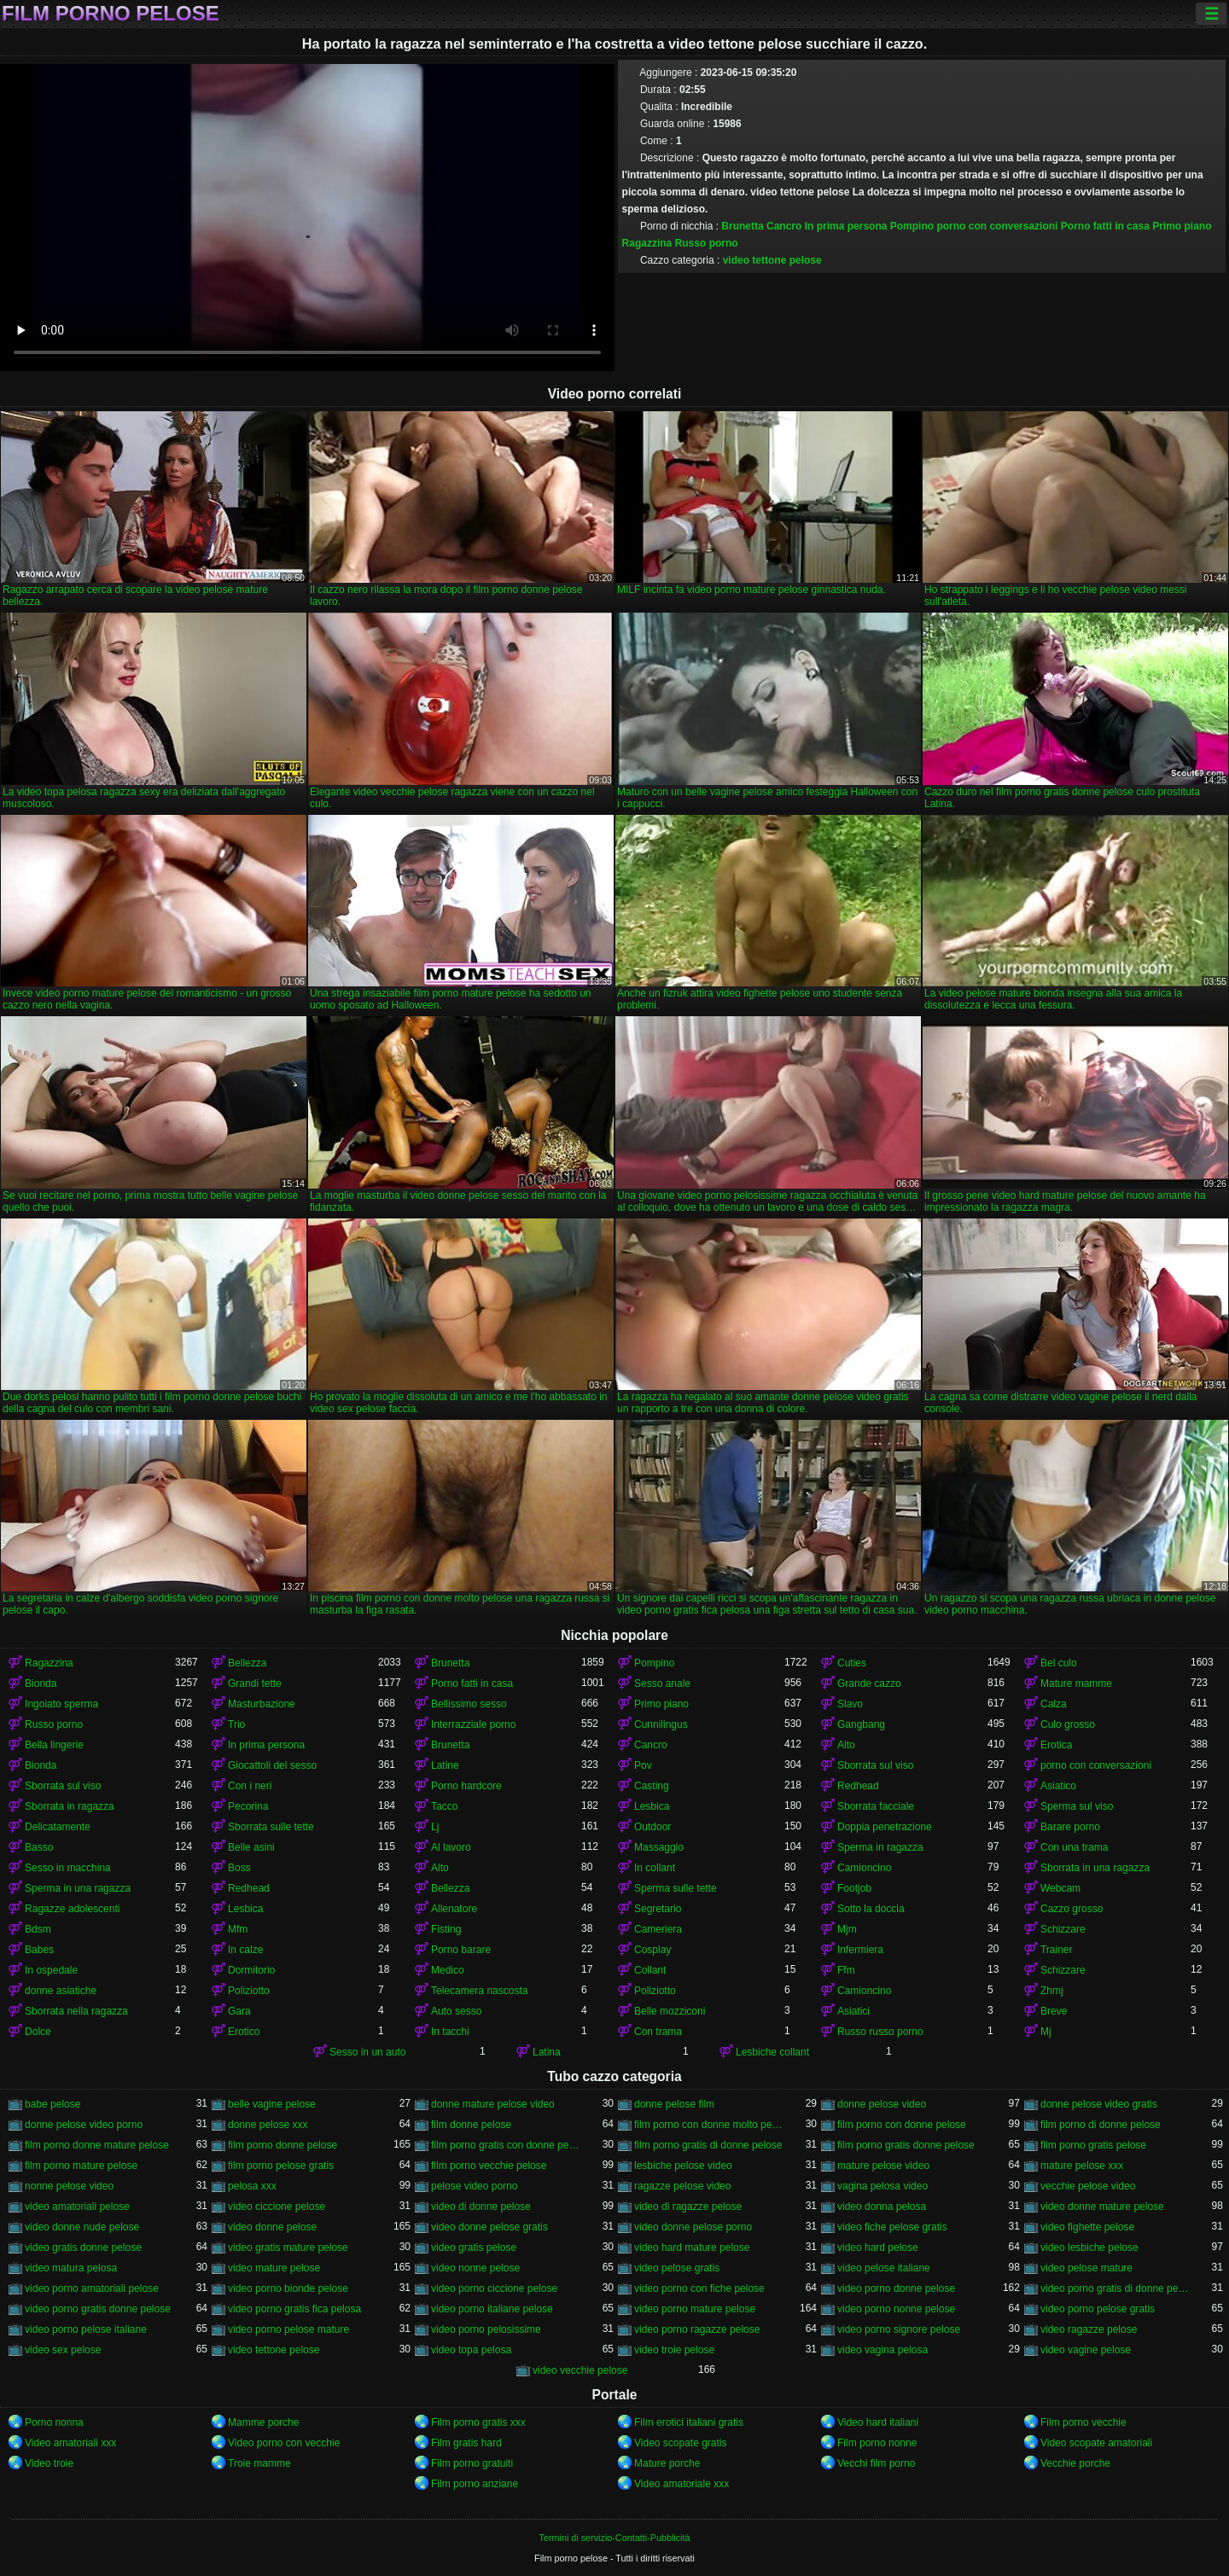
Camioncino (864, 1868)
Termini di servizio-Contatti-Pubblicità (614, 2537)
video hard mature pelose (691, 2247)
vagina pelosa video (882, 2186)
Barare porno (1070, 1827)
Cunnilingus (661, 1724)
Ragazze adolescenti (72, 1909)
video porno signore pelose (898, 2329)
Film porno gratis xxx (478, 2422)
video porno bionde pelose (288, 2288)
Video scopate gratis (680, 2443)
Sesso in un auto (367, 2052)
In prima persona (846, 226)
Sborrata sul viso (875, 1765)
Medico (447, 1970)
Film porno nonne (877, 2443)
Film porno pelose (110, 14)
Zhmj (1051, 1991)
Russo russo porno (880, 2032)
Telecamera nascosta (479, 1991)
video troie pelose (674, 2350)
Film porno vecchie (1083, 2422)
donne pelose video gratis (1098, 2104)
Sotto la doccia (871, 1909)
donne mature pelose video (493, 2104)
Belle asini (251, 1847)
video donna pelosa (881, 2207)
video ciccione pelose (276, 2207)
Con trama (658, 2032)
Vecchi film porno (876, 2463)
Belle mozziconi (669, 2011)
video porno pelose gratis (1097, 2309)
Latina (547, 2052)
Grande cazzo (869, 1683)
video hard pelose (877, 2247)
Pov (643, 1765)
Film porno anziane (474, 2484)
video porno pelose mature (288, 2329)
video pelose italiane (883, 2268)
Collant (650, 1970)
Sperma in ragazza (880, 1847)
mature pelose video (883, 2166)
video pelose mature (1086, 2268)
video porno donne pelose (896, 2288)
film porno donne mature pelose (97, 2145)
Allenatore (454, 1909)
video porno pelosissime (486, 2329)
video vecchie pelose (580, 2370)
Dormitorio (251, 1970)
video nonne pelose (475, 2268)
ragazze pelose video (682, 2186)
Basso (39, 1847)
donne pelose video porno (84, 2125)
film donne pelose (471, 2125)
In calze (245, 1950)
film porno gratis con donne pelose (506, 2145)
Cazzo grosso (1071, 1909)
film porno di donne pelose (1100, 2125)
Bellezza (247, 1663)
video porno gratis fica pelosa (294, 2309)
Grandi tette (255, 1683)
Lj (435, 1827)
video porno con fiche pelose (699, 2288)
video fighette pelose (1087, 2227)
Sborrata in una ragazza (1095, 1868)
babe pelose (52, 2104)
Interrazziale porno (473, 1724)
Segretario (657, 1909)
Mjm (847, 1929)
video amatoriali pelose (77, 2207)
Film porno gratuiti (472, 2463)
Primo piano (1181, 226)
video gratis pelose (473, 2247)
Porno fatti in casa (1105, 226)
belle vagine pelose (272, 2104)
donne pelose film (674, 2104)
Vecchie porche (1075, 2463)
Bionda (40, 1683)
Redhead (858, 1786)
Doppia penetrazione (884, 1827)
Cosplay (652, 1950)
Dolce (38, 2032)
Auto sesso (456, 2011)
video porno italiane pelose (492, 2309)
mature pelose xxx (1081, 2166)
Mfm (238, 1929)
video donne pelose (272, 2227)
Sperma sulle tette (675, 1888)
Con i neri (249, 1786)
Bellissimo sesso (469, 1704)
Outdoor (652, 1827)
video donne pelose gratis (489, 2227)
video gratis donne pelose (83, 2247)
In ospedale (51, 1970)
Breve (1053, 2011)
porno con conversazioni (996, 226)
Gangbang (861, 1724)
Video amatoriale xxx (681, 2484)
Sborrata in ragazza (69, 1806)
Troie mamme (259, 2463)
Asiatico (1058, 1786)
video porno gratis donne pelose (98, 2309)
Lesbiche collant (772, 2052)
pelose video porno (474, 2186)
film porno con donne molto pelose (709, 2125)
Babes (39, 1950)
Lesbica (651, 1806)
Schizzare (1063, 1929)
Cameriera (658, 1929)
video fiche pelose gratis (892, 2227)
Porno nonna (54, 2422)
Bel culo (1058, 1663)
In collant (654, 1868)
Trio (236, 1724)
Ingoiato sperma (61, 1704)
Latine (445, 1765)
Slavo (850, 1704)
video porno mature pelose (694, 2309)
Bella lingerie (54, 1745)
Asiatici (853, 2011)
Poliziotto (249, 1991)
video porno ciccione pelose (494, 2288)
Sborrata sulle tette (271, 1827)
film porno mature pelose (81, 2166)
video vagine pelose (1085, 2350)
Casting (651, 1786)
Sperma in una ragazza (78, 1888)
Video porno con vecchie (284, 2443)
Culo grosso (1067, 1724)
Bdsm (38, 1929)
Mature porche (667, 2463)
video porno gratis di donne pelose (1115, 2288)
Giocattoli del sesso (272, 1765)
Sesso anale (662, 1683)
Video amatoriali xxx (70, 2443)
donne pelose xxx (267, 2125)
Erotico (243, 2032)
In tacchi (450, 2032)
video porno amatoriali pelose (92, 2288)
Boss (239, 1868)
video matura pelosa (71, 2268)
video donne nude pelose (82, 2227)
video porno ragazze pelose (697, 2329)
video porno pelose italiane (86, 2329)
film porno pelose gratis (281, 2166)
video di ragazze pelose (688, 2207)
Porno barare (461, 1950)
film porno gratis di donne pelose (708, 2145)
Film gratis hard (466, 2443)
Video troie (49, 2463)
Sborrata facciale (875, 1806)
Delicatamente (57, 1827)
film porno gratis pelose (1093, 2145)
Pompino (912, 226)
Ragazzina (647, 243)
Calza (1053, 1704)
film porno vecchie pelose (488, 2166)
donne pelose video (881, 2104)
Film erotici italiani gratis (688, 2422)
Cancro (783, 226)
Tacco (444, 1806)
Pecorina (248, 1806)
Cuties (851, 1663)
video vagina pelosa (882, 2350)
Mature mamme (1076, 1683)
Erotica (1056, 1745)
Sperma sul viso (1076, 1806)
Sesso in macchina (68, 1868)
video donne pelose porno (693, 2227)
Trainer (1056, 1950)
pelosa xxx (252, 2186)
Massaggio (659, 1847)
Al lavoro (451, 1847)
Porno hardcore (466, 1786)
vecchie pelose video (1087, 2186)
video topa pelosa (471, 2350)
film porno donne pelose (282, 2145)
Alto (846, 1745)
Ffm (846, 1970)
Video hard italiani (877, 2422)
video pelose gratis (676, 2268)
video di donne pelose (481, 2207)
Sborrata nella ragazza (76, 2011)
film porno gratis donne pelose (906, 2145)
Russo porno (706, 243)
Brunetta (742, 226)
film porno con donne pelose (901, 2125)
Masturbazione (261, 1704)
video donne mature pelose (1102, 2207)
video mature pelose (274, 2268)
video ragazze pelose (1088, 2329)
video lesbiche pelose (1089, 2247)
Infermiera (860, 1950)
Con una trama (1074, 1847)
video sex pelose (63, 2350)
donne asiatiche (60, 1991)
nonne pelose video (69, 2186)
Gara (239, 2011)
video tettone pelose (772, 260)
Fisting (446, 1929)
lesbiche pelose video (683, 2166)
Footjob (854, 1888)
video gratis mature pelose (288, 2247)
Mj (1045, 2032)
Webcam (1060, 1888)
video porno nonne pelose (896, 2309)
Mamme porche (263, 2422)
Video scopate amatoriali (1096, 2443)
